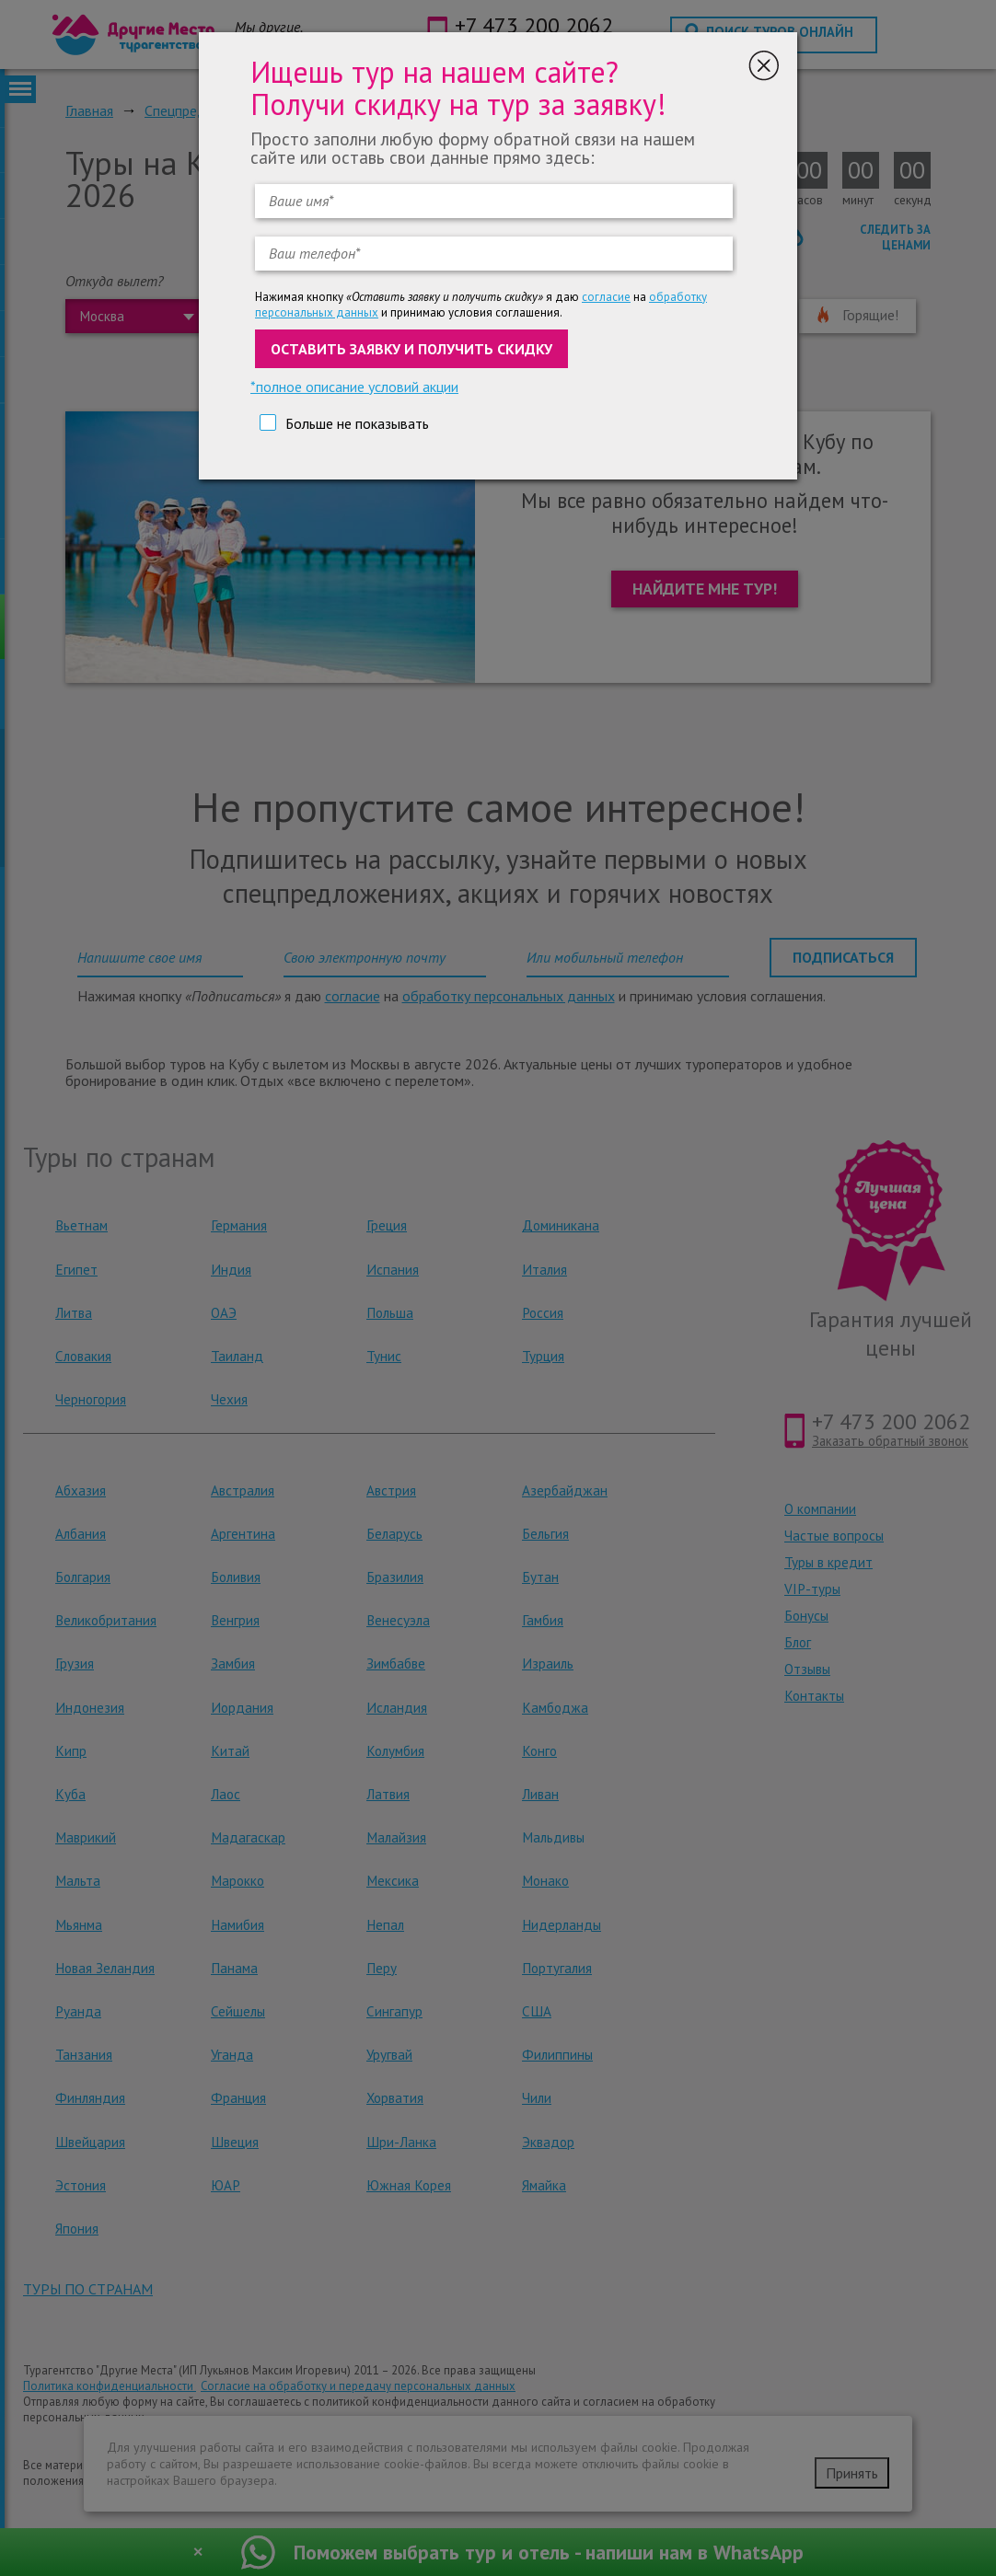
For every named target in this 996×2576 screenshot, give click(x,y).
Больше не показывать (357, 423)
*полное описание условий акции (354, 386)
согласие (606, 297)
